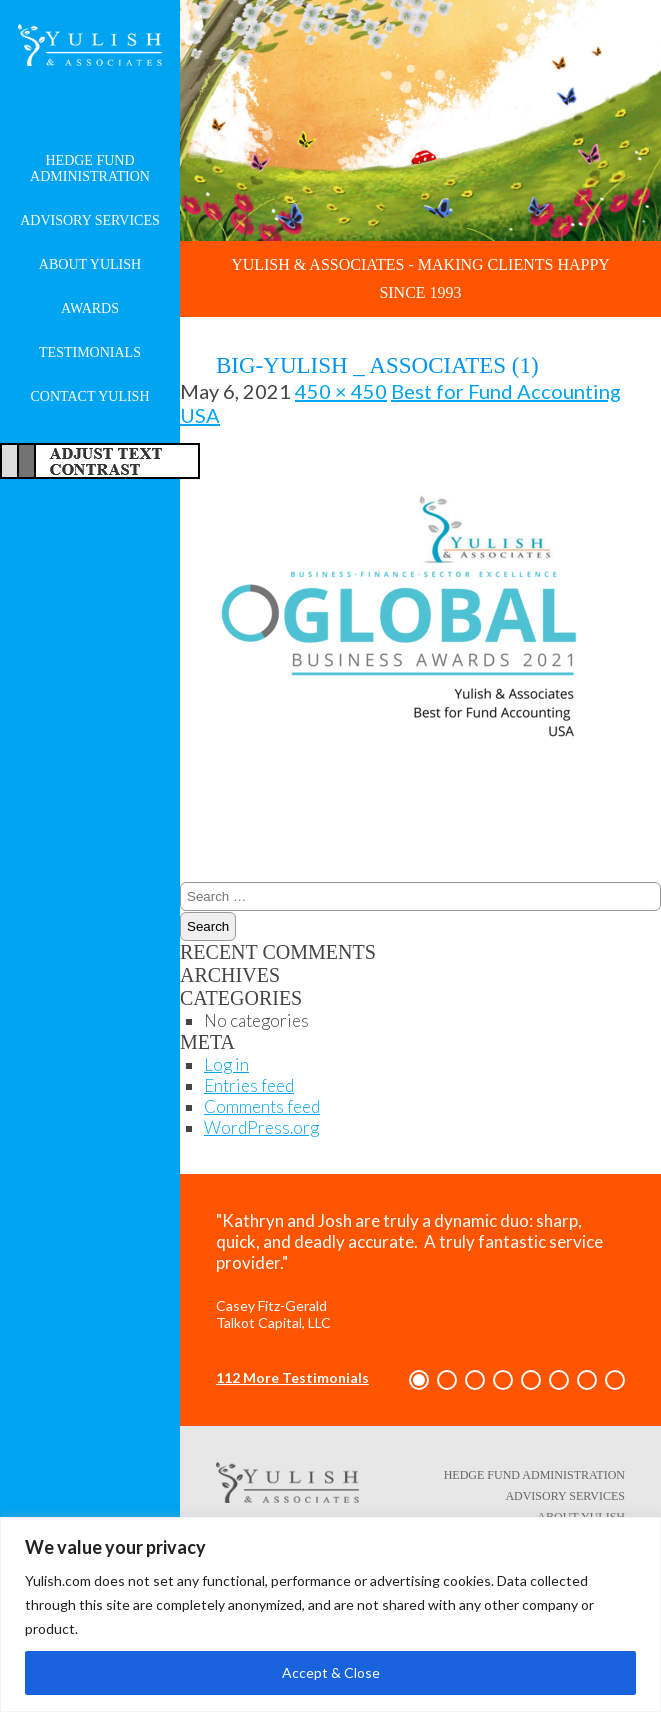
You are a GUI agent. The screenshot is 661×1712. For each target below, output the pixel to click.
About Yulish (90, 264)
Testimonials (90, 352)
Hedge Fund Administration (90, 168)
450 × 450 (341, 391)
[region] (330, 1614)
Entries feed (249, 1085)
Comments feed (262, 1106)
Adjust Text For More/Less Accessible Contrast (100, 461)
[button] (419, 1380)
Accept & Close (331, 1672)
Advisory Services (90, 220)
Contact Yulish (89, 396)
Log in (226, 1064)
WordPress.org (261, 1127)
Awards (90, 308)
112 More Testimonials (292, 1377)
